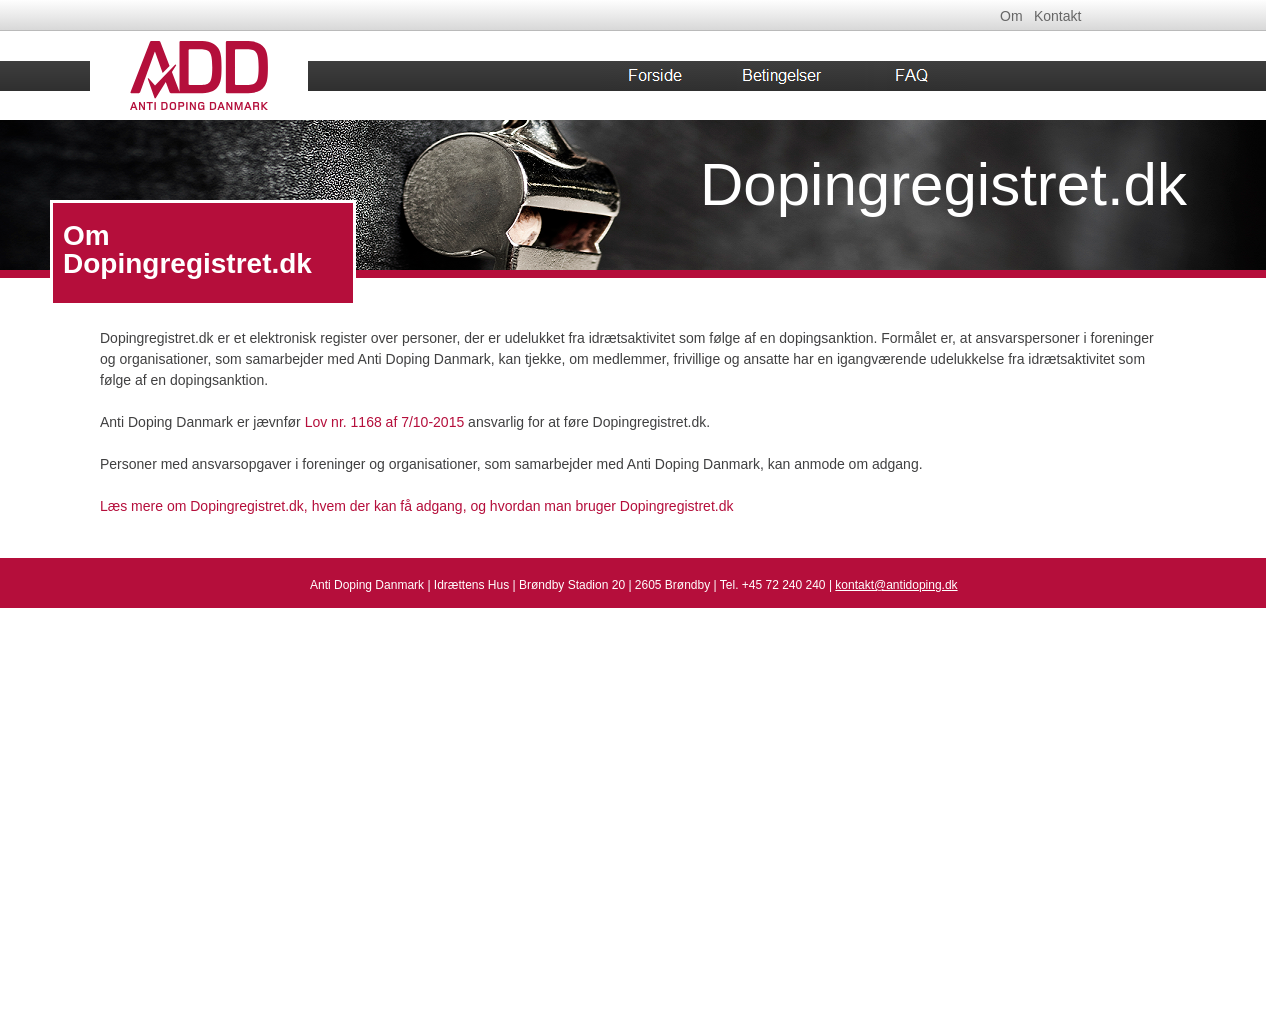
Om (1011, 16)
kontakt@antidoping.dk (896, 585)
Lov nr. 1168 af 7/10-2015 (385, 422)
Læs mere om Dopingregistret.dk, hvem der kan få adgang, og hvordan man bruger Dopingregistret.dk (416, 506)
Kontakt (1057, 16)
